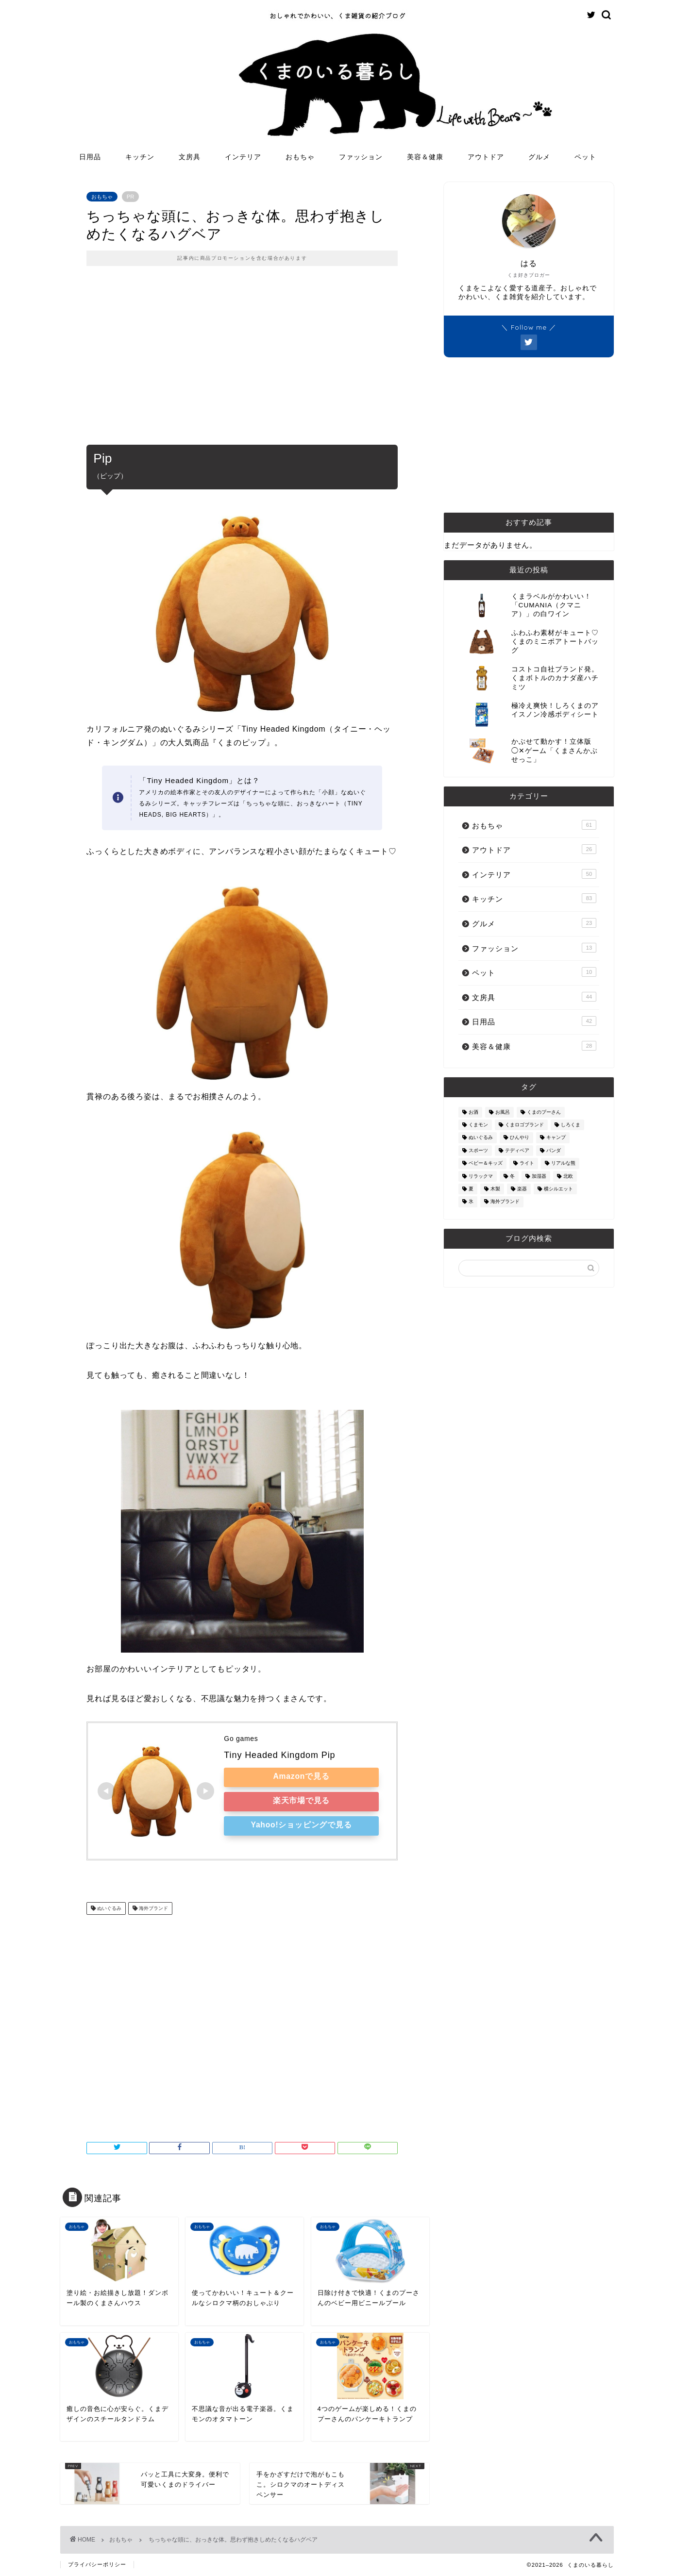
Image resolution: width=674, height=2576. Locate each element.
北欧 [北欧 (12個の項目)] (568, 1176)
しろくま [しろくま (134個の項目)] (570, 1124)
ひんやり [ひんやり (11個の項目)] (519, 1137)
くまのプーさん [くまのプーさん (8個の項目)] (544, 1112)
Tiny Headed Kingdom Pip (279, 1755)
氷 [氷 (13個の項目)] (471, 1201)
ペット (585, 156)
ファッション (361, 156)
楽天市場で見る (301, 1800)
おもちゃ (300, 156)
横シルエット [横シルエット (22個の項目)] (558, 1188)
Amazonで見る (301, 1776)
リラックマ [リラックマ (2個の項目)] (481, 1176)
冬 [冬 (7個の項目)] (512, 1176)
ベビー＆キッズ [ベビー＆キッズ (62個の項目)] (486, 1163)
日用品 (90, 156)
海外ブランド (152, 1908)
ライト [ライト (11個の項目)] (527, 1163)
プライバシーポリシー (97, 2564)
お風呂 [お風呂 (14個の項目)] (502, 1112)
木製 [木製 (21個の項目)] (495, 1188)
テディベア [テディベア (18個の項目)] (517, 1150)
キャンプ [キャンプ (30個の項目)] (556, 1137)
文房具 (190, 156)
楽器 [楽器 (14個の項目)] (522, 1188)
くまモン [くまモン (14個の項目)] (478, 1124)
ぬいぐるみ (108, 1908)
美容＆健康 (425, 156)
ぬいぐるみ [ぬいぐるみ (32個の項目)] (481, 1137)
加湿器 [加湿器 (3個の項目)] (539, 1176)
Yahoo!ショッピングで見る (301, 1825)
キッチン (139, 156)
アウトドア (486, 156)
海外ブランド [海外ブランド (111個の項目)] (505, 1201)
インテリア (243, 156)
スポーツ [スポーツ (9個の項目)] (478, 1150)
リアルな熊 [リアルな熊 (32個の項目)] (563, 1163)
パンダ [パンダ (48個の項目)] (553, 1150)
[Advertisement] (242, 362)
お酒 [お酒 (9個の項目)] (473, 1112)
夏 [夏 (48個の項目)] (471, 1188)
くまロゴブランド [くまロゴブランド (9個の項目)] (524, 1124)
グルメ (539, 156)
